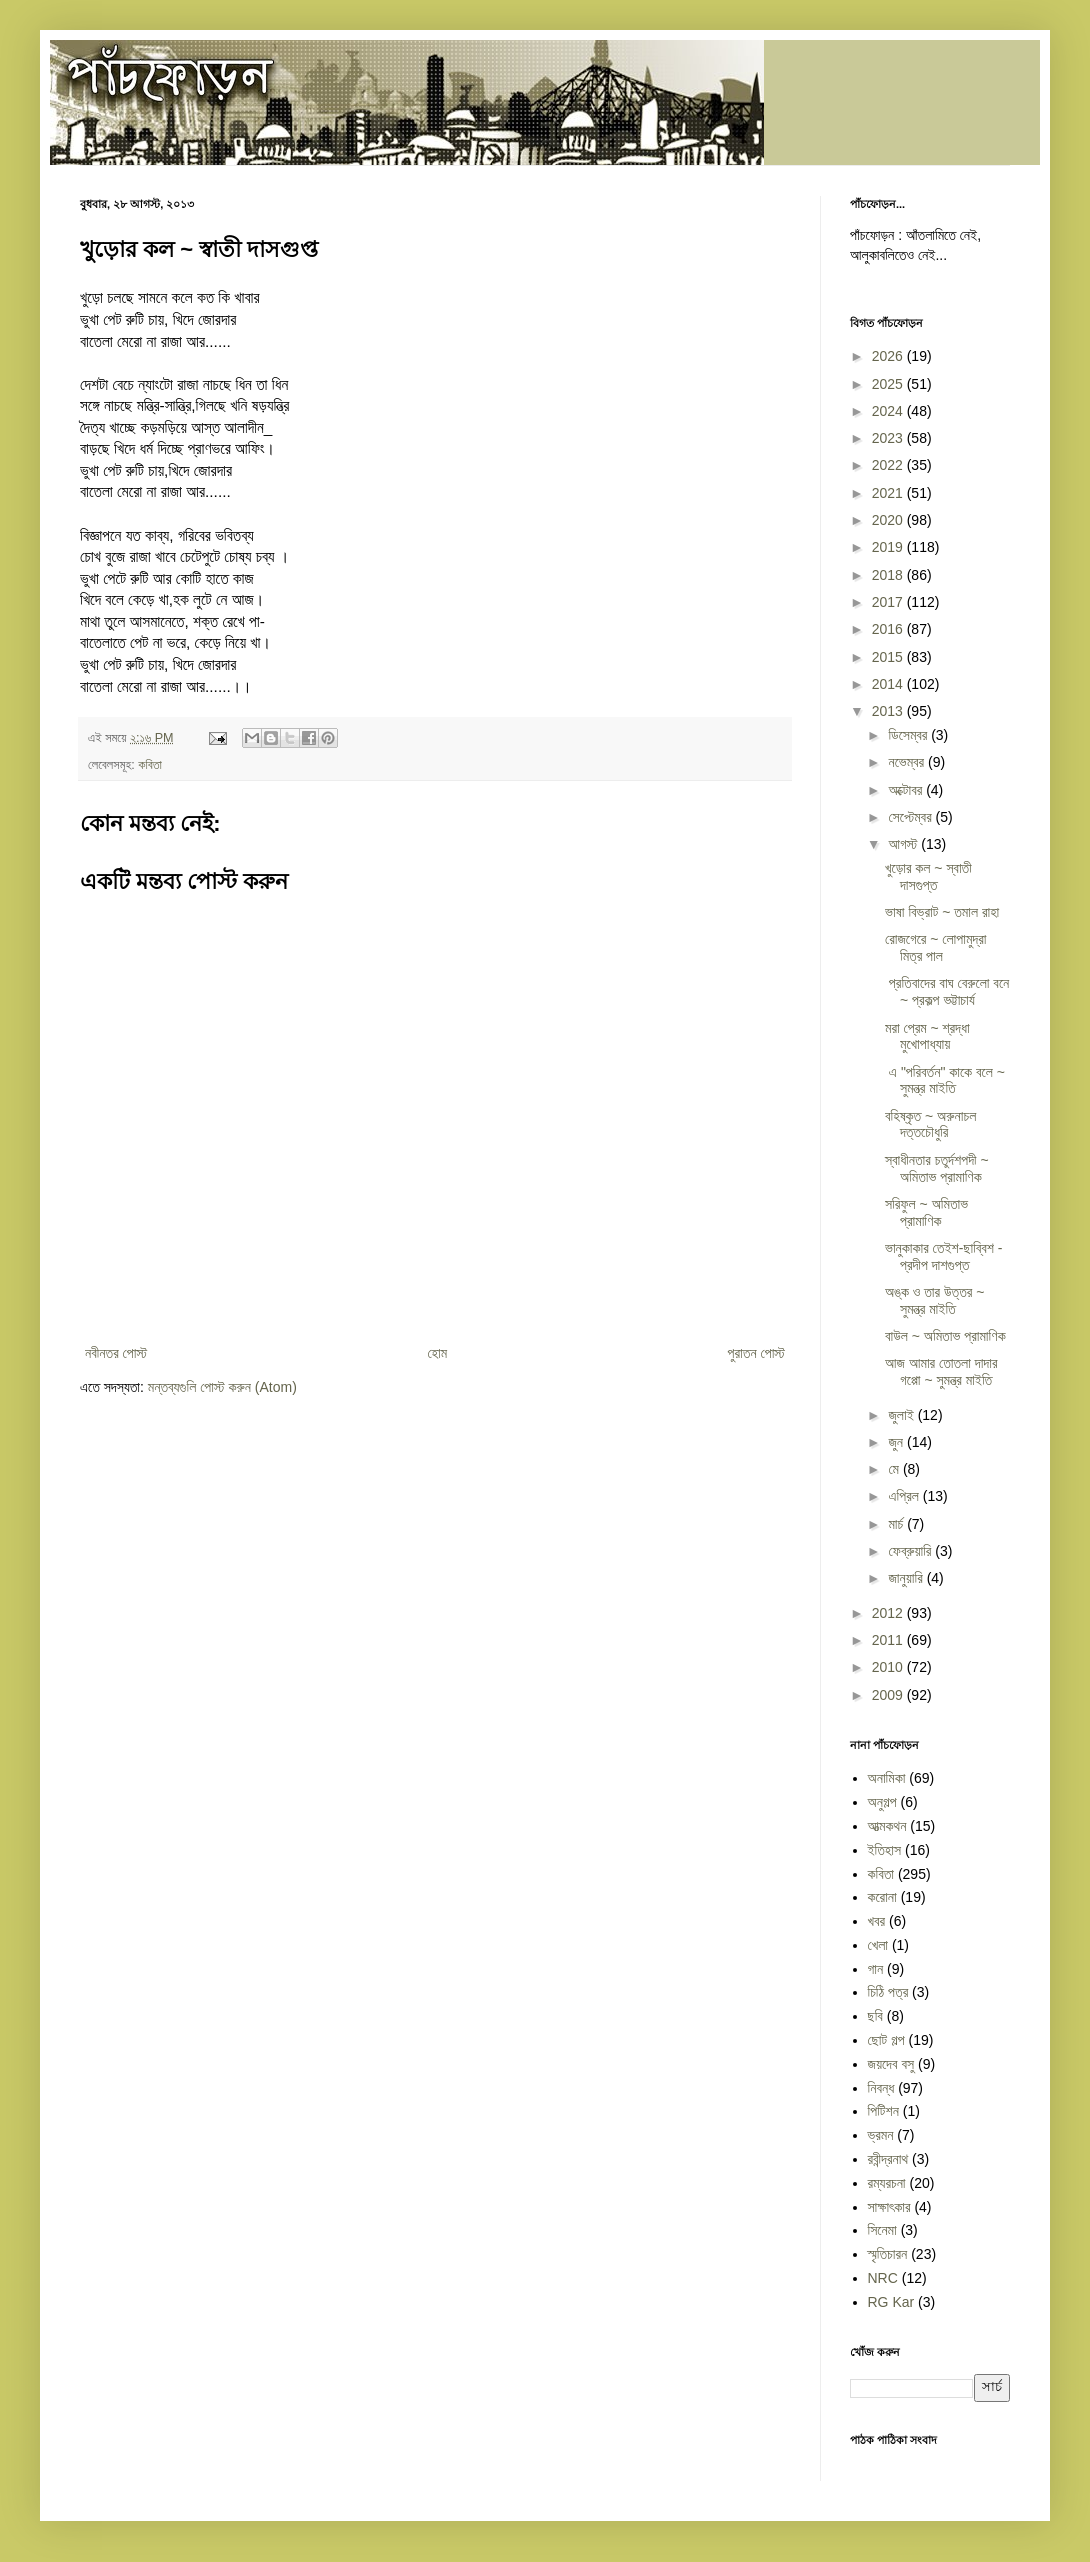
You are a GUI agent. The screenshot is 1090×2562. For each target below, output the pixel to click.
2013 (889, 711)
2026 (889, 356)
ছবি (875, 2016)
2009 (889, 1695)
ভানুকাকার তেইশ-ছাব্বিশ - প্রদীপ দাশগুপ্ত (944, 1256)
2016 (889, 629)
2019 (889, 547)
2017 (889, 602)
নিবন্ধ (881, 2088)
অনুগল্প (882, 1802)
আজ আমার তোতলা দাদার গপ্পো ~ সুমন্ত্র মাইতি (941, 1371)
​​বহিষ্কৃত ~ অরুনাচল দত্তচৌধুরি (930, 1124)
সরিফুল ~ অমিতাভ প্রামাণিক (926, 1212)
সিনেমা (882, 2230)
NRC (883, 2278)
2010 (889, 1667)
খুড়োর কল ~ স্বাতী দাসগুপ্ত (928, 876)
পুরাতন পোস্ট (756, 1353)
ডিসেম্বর (909, 735)
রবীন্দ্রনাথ (888, 2159)
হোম (437, 1353)
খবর (877, 1921)
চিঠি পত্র (888, 1992)
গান (876, 1969)
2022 (889, 465)
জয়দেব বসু (891, 2064)
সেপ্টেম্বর (911, 817)
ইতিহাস (885, 1850)
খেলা (878, 1945)
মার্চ (897, 1524)
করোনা (882, 1897)
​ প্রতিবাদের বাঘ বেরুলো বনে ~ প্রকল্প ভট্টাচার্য (947, 991)
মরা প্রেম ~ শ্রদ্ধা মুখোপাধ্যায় (927, 1036)
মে (895, 1469)
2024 (889, 411)
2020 (889, 520)
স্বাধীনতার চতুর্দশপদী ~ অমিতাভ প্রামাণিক (937, 1168)
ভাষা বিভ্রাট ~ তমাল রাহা (942, 912)
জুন (897, 1442)
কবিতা (150, 765)
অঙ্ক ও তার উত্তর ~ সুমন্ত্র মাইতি (934, 1300)
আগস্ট (904, 844)
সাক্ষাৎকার (889, 2207)
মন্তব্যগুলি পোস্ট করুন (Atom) (222, 1387)
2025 (889, 384)
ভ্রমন (881, 2135)
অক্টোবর (907, 790)
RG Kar (891, 2302)
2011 (889, 1640)
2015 (889, 657)
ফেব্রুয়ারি (911, 1551)
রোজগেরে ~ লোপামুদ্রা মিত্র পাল (935, 947)
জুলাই (902, 1415)
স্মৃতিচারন (888, 2254)
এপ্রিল (905, 1496)
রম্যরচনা (887, 2183)
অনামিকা (887, 1778)
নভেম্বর (908, 762)
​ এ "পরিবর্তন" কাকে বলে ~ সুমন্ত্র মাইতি (945, 1080)
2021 (889, 493)
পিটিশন (883, 2111)
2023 (889, 438)
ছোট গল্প (886, 2040)
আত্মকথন (887, 1826)
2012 (889, 1613)
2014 (889, 684)
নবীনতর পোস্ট (116, 1353)
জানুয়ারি (907, 1578)
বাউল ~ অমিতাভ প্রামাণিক (945, 1336)
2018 (889, 575)
